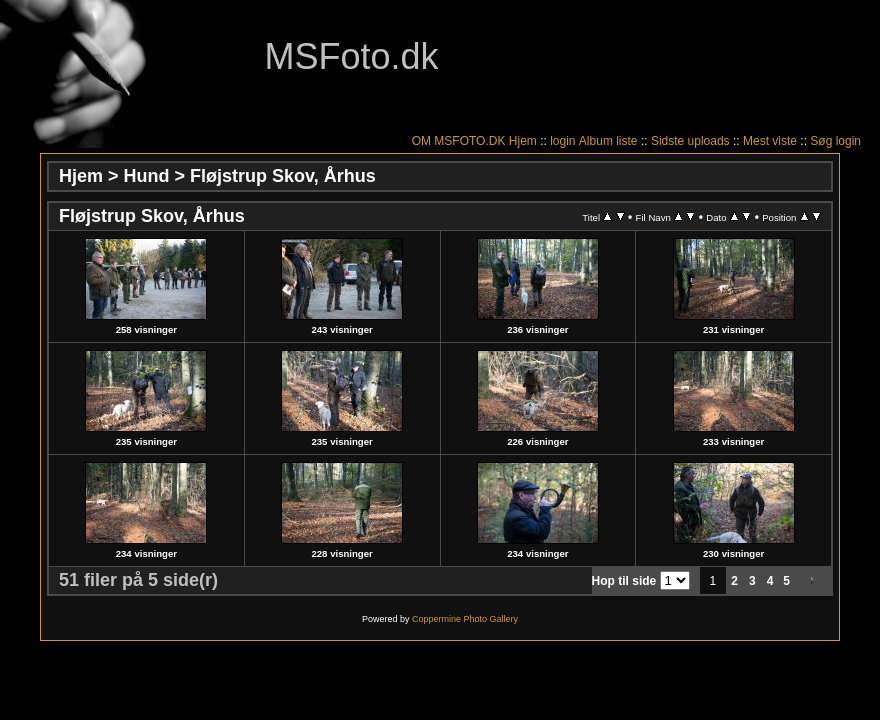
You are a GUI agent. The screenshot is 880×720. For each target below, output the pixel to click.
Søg (821, 141)
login (562, 141)
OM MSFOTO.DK (459, 141)
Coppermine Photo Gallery (465, 619)
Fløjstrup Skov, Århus (283, 176)
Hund (147, 176)
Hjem (523, 141)
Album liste (608, 141)
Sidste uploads (690, 141)
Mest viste (770, 141)
